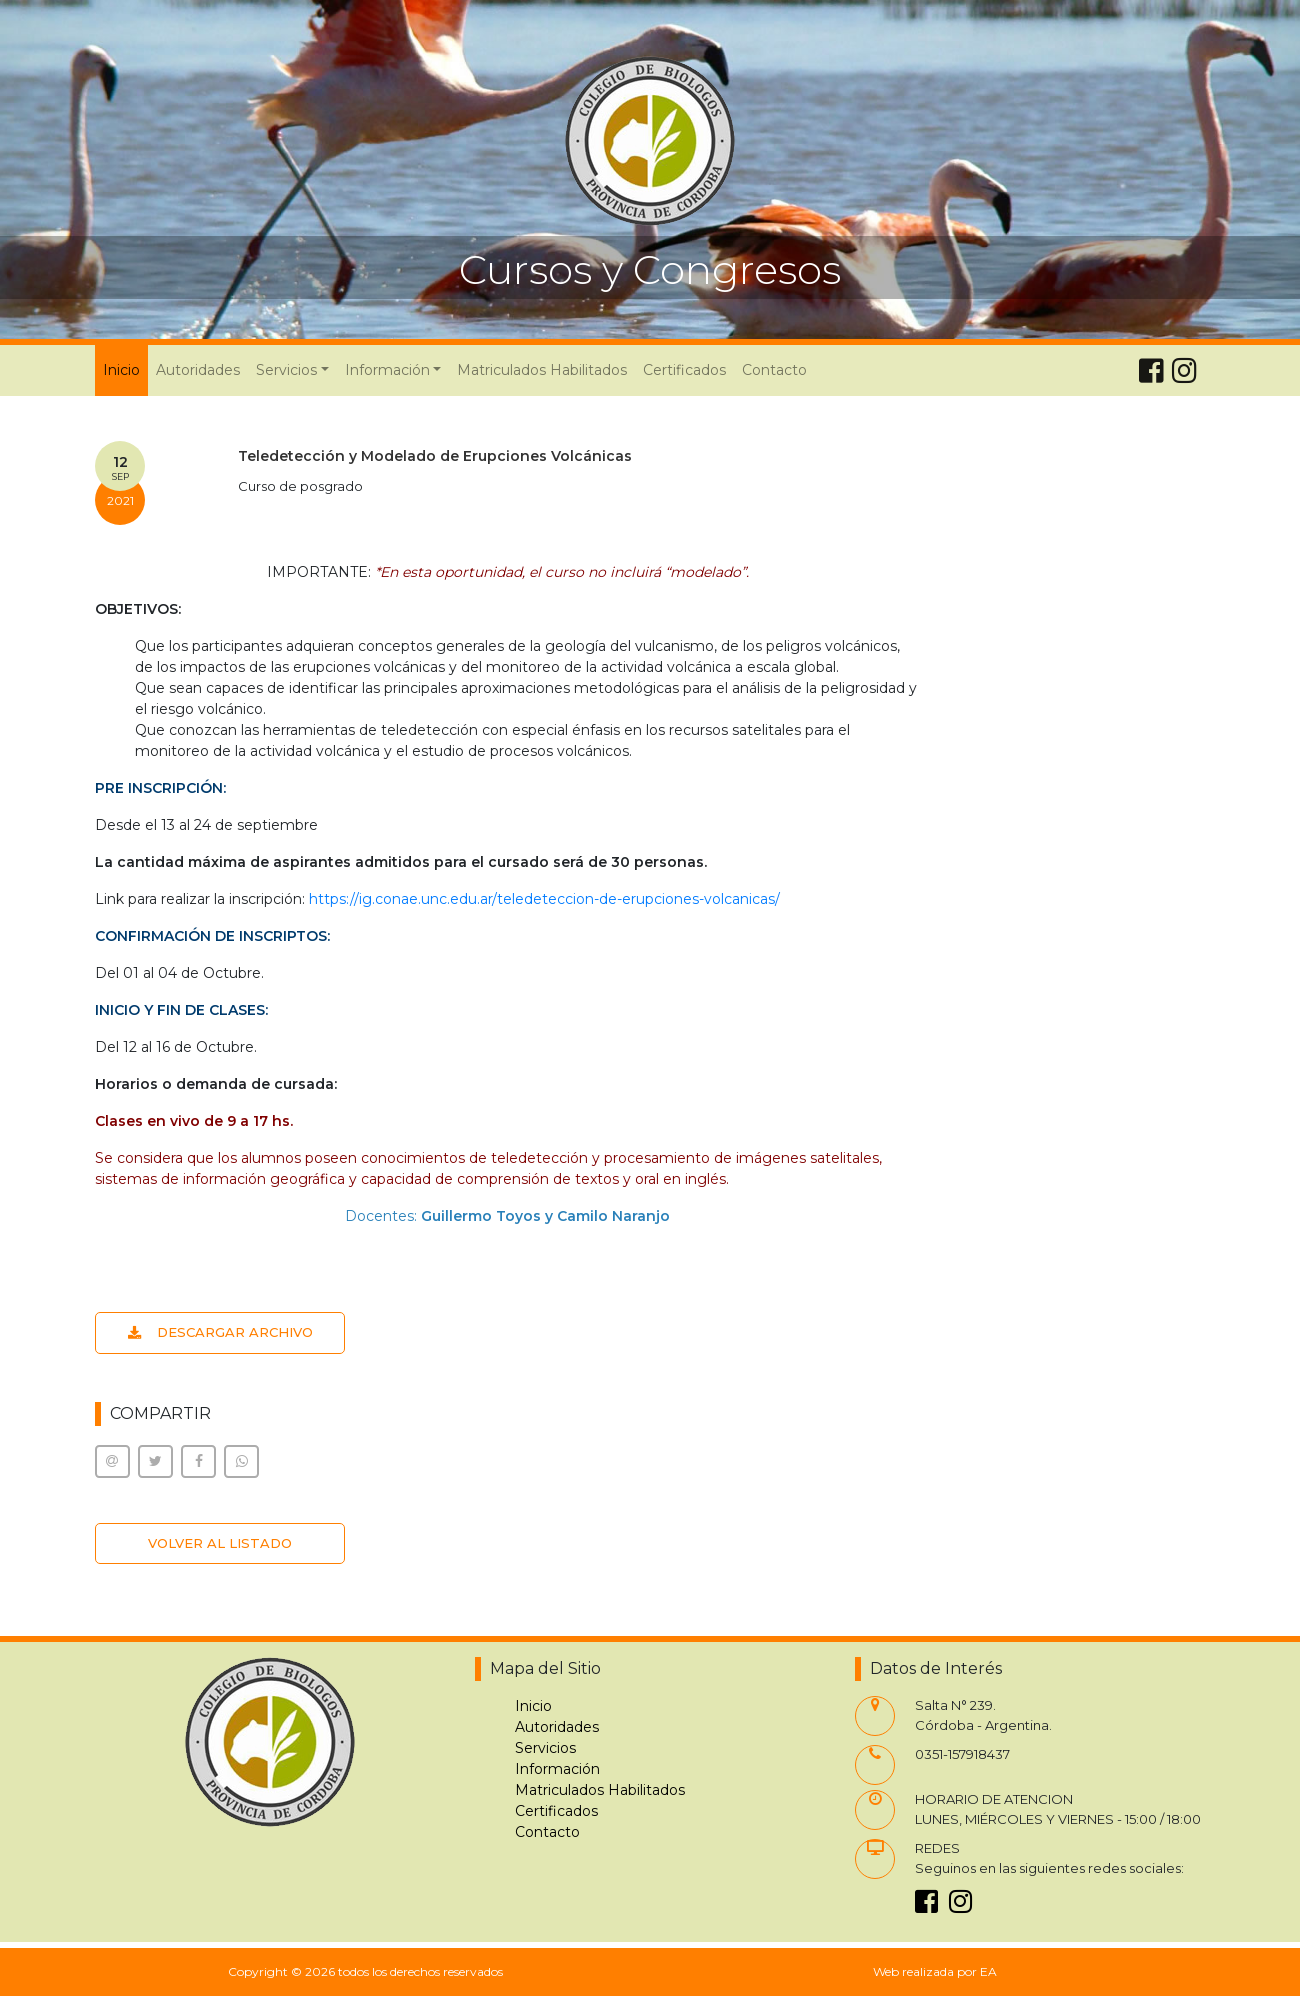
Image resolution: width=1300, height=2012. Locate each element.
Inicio (125, 369)
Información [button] (387, 370)
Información (557, 1769)
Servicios (545, 1748)
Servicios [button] (286, 370)
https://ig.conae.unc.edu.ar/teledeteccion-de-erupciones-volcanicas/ (544, 899)
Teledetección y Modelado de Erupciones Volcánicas (435, 456)
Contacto (774, 370)
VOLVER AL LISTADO (220, 1543)
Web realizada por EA (935, 1971)
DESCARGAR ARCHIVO (220, 1332)
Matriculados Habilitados (542, 370)
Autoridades (198, 370)
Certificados (684, 370)
